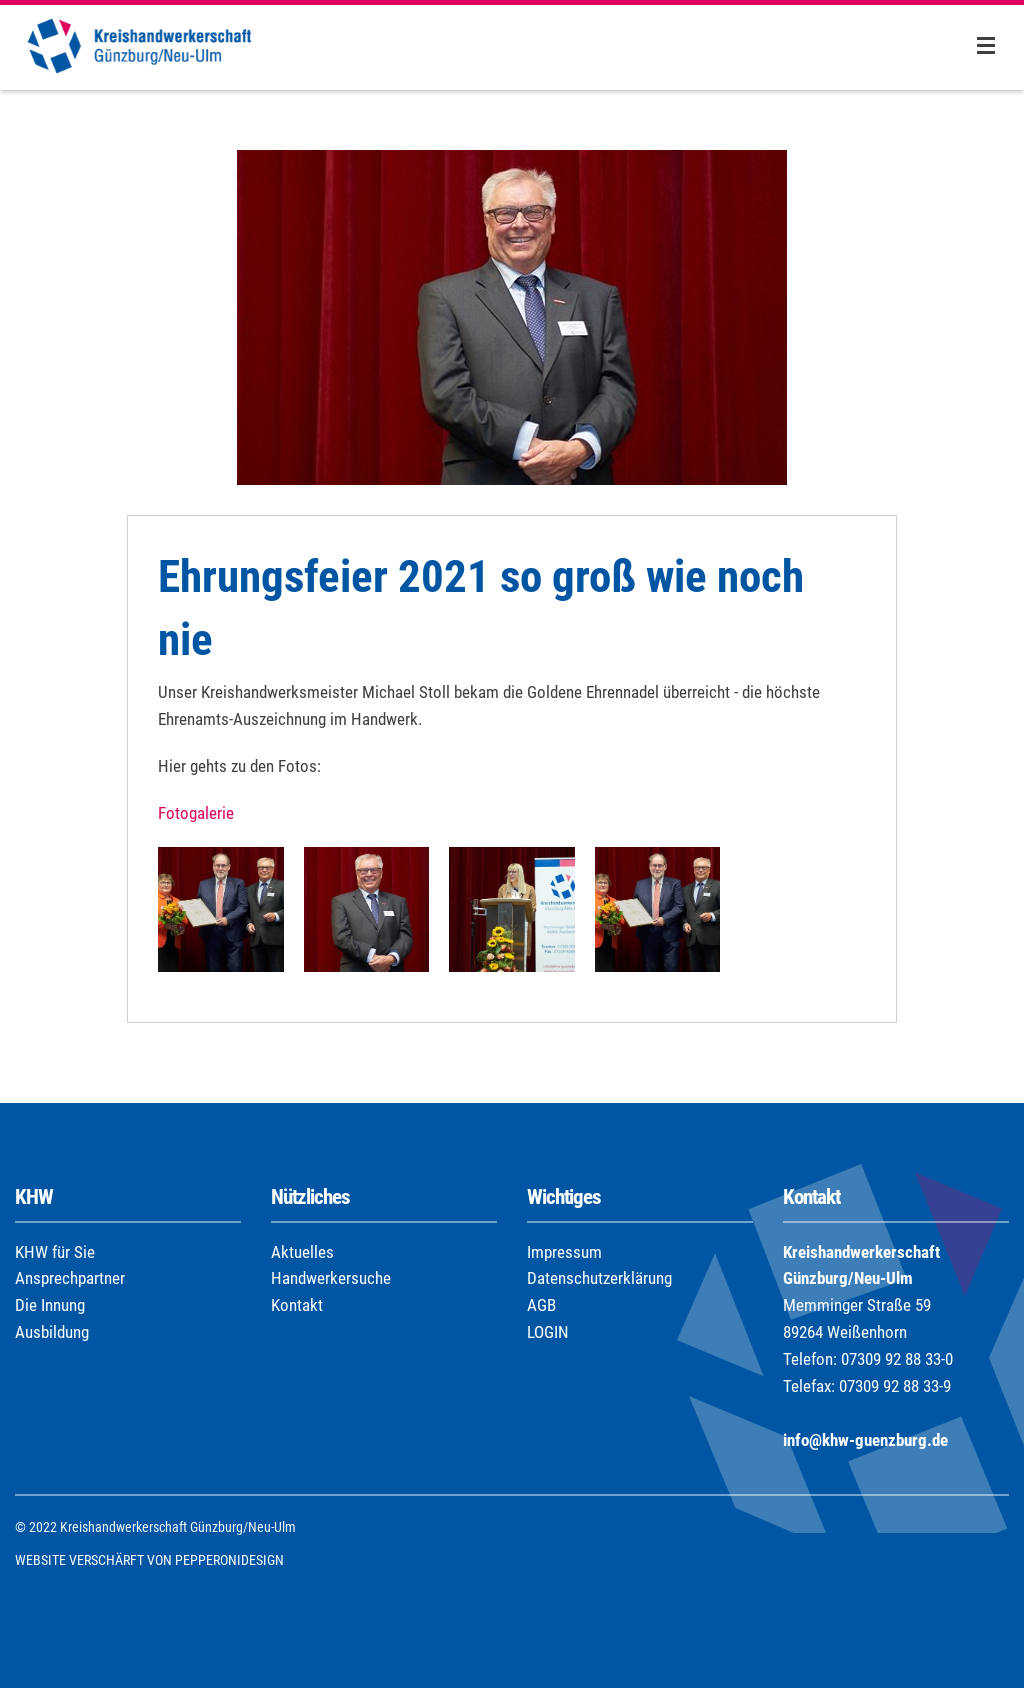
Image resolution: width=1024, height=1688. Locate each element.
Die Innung (50, 1305)
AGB (541, 1305)
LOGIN (548, 1332)
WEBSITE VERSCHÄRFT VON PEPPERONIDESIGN (149, 1560)
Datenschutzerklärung (599, 1278)
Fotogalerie (196, 813)
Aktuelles (302, 1252)
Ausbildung (52, 1332)
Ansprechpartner (70, 1278)
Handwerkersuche (331, 1278)
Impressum (564, 1252)
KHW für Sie (55, 1252)
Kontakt (297, 1305)
